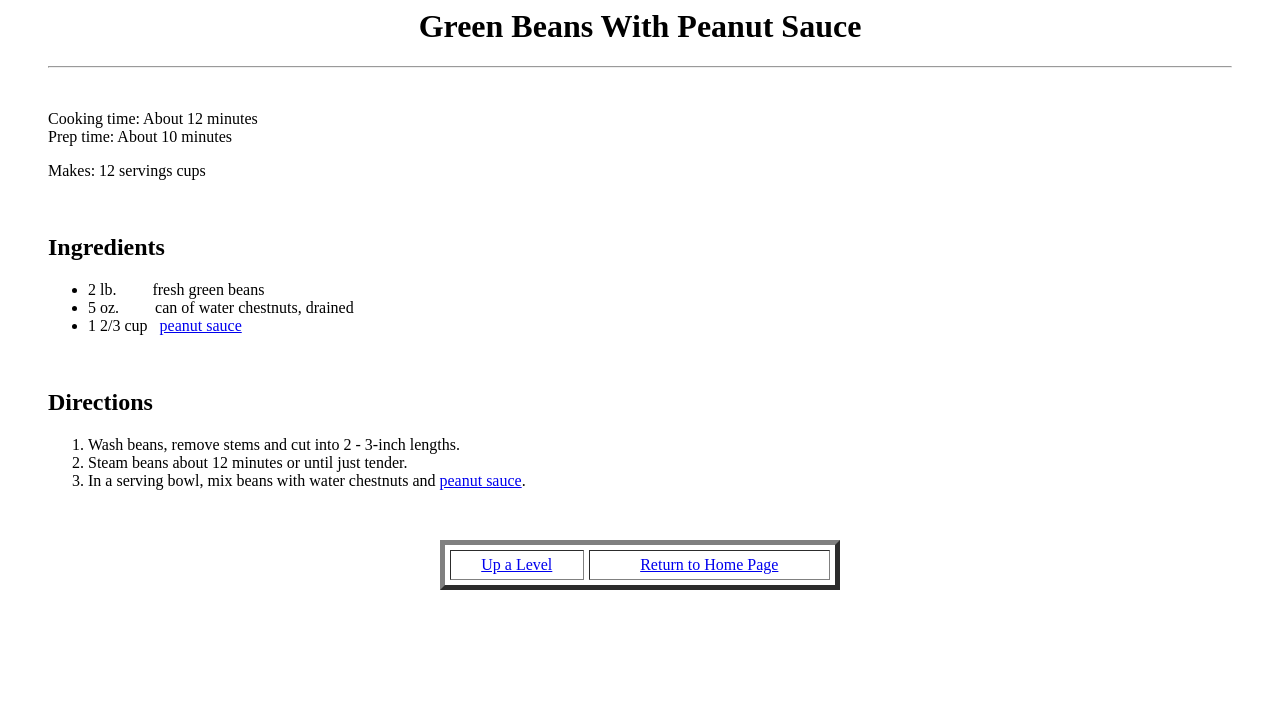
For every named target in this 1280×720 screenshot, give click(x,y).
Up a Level (516, 564)
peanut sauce (201, 325)
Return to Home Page (709, 564)
